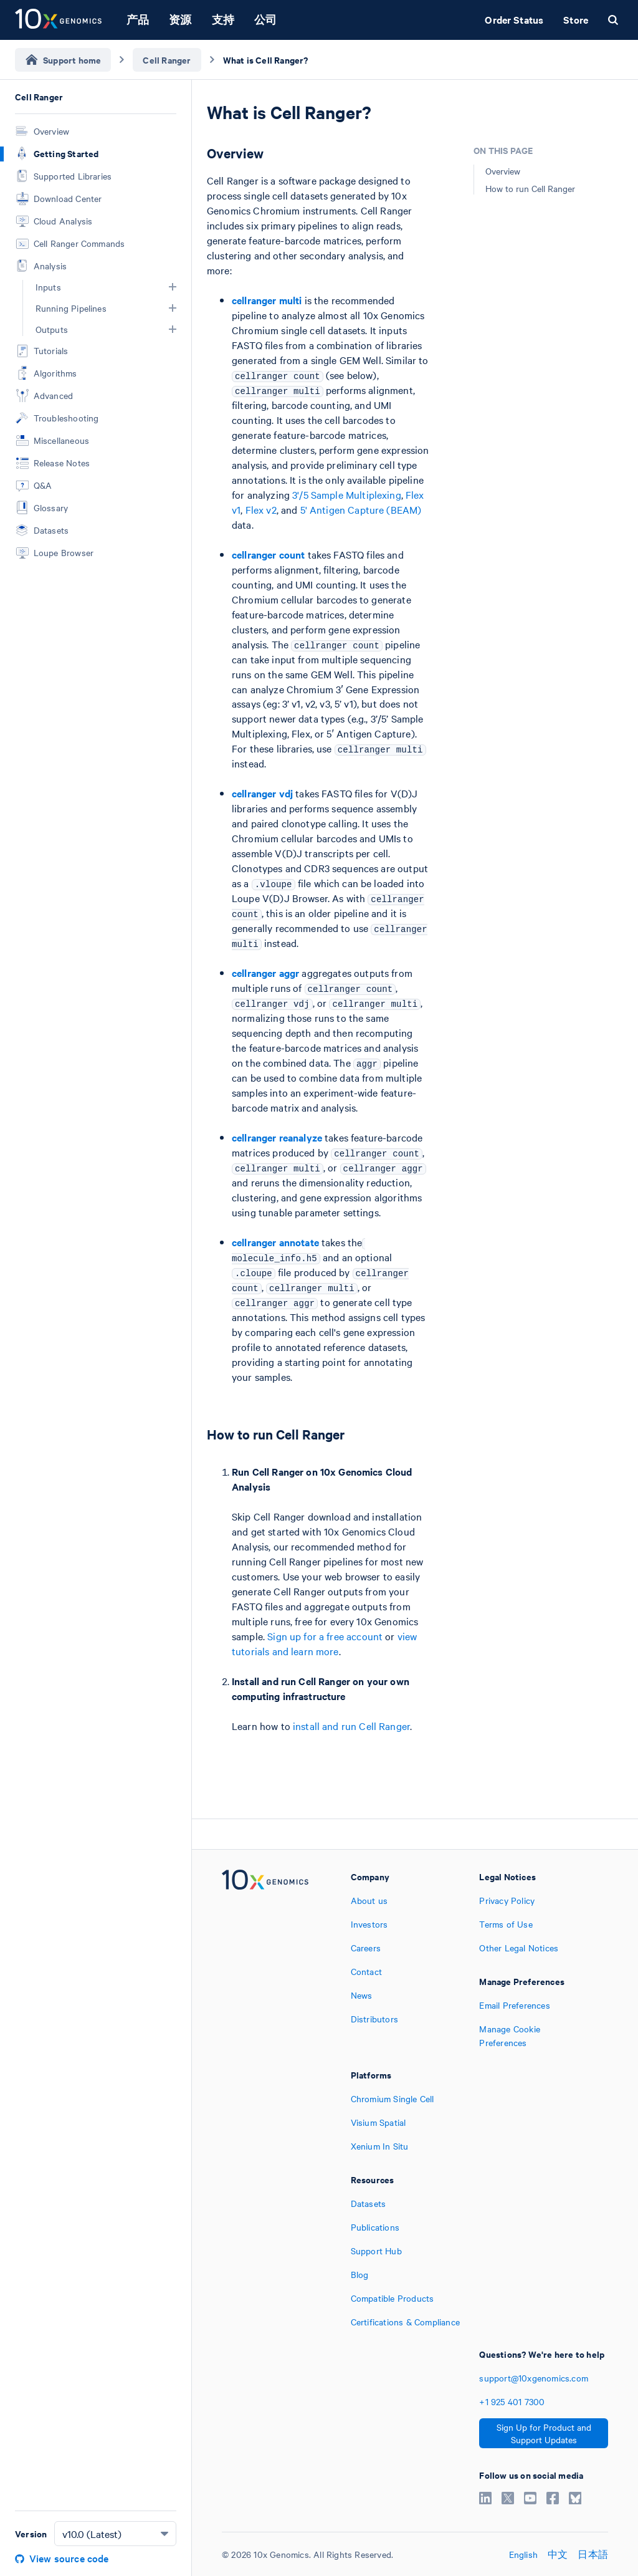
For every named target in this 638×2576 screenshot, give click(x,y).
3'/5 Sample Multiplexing (346, 494)
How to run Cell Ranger (530, 188)
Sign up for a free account (325, 1636)
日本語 (593, 2554)
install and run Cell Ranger (351, 1726)
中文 (558, 2554)
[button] (172, 287)
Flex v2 (261, 509)
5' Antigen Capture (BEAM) (361, 509)
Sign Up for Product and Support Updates (544, 2433)
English (523, 2554)
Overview (502, 171)
